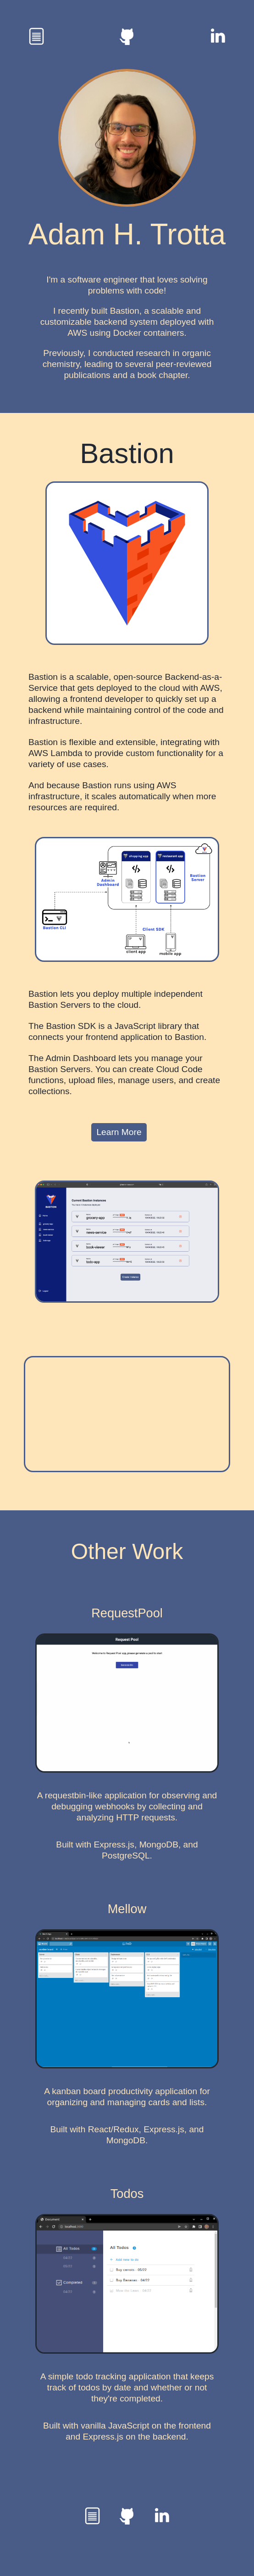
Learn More (118, 1132)
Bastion (127, 453)
